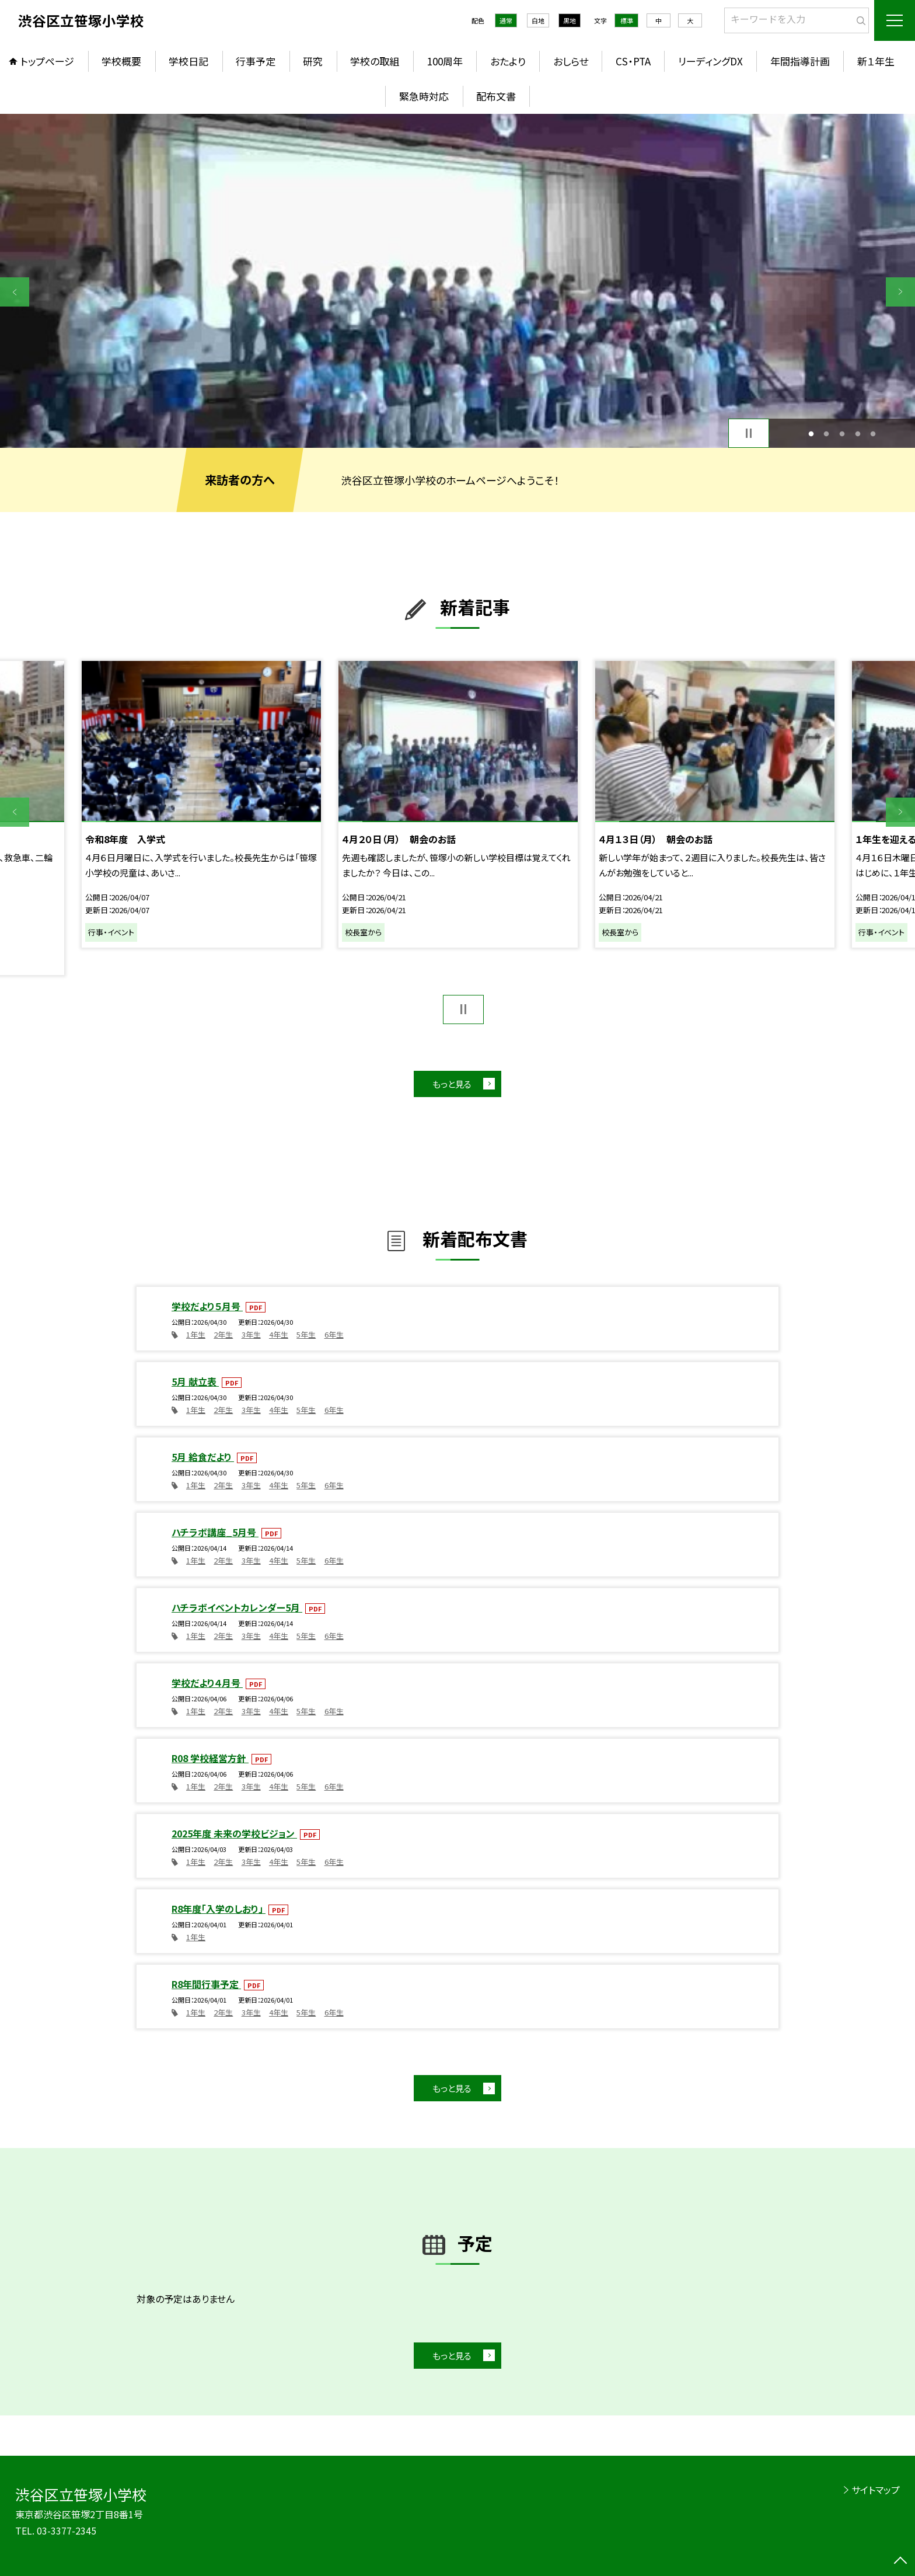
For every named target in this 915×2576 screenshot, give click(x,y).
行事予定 (255, 61)
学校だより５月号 (207, 1306)
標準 (626, 20)
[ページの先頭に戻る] (900, 2561)
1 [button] (810, 433)
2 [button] (826, 433)
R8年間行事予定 (206, 1984)
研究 (313, 61)
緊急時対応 (424, 96)
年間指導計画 (800, 61)
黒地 (569, 20)
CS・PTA (633, 61)
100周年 (445, 61)
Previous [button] (14, 292)
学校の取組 (374, 61)
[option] (457, 281)
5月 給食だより (203, 1457)
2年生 (223, 1334)
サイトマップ (875, 2490)
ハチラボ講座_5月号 (215, 1532)
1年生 (195, 1334)
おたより (508, 61)
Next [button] (900, 292)
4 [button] (857, 433)
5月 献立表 (195, 1381)
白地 (538, 20)
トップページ (47, 61)
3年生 (251, 1334)
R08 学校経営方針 (210, 1758)
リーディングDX (710, 61)
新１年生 (876, 61)
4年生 (278, 1334)
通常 (506, 20)
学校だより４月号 (207, 1683)
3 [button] (842, 433)
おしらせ (570, 61)
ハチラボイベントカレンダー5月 (237, 1607)
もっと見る (452, 1084)
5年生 (306, 1334)
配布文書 (496, 96)
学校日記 (188, 61)
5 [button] (873, 433)
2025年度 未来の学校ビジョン (234, 1833)
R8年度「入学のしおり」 (219, 1909)
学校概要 (121, 61)
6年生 (334, 1334)
